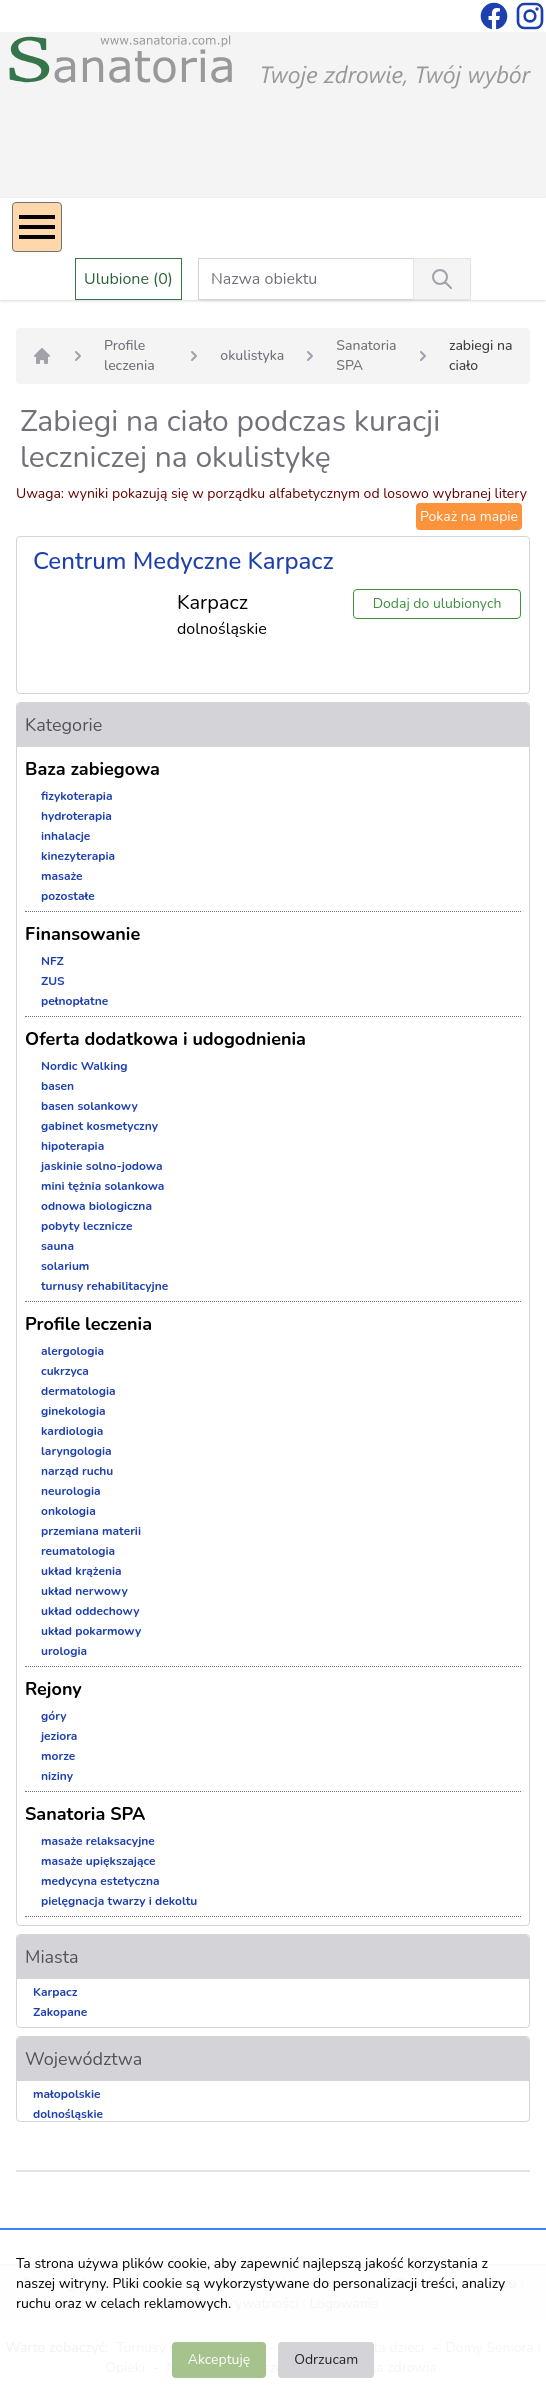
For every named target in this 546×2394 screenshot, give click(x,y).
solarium (65, 1266)
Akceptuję (219, 2359)
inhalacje (65, 836)
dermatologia (78, 1391)
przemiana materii (91, 1531)
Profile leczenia (129, 355)
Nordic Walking (84, 1066)
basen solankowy (89, 1106)
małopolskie (67, 2094)
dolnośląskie (68, 2114)
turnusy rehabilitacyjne (104, 1286)
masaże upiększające (98, 1861)
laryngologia (76, 1451)
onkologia (68, 1511)
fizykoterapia (77, 796)
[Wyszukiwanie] (442, 279)
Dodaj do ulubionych (437, 603)
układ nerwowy (84, 1591)
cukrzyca (65, 1371)
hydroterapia (76, 816)
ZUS (53, 981)
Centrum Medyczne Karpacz (183, 561)
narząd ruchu (77, 1471)
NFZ (52, 961)
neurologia (71, 1491)
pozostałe (68, 896)
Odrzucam (326, 2359)
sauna (57, 1246)
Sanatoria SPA (366, 355)
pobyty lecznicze (86, 1226)
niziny (57, 1776)
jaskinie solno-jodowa (101, 1166)
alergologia (72, 1351)
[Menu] (37, 227)
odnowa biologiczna (96, 1206)
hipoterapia (72, 1146)
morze (58, 1756)
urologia (64, 1651)
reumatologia (78, 1551)
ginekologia (73, 1411)
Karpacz (55, 1992)
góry (54, 1716)
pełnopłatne (74, 1001)
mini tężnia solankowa (102, 1186)
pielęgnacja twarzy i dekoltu (119, 1901)
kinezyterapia (78, 856)
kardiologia (72, 1431)
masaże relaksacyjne (98, 1841)
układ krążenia (81, 1571)
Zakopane (60, 2012)
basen (57, 1086)
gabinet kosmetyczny (99, 1126)
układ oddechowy (90, 1611)
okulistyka (252, 355)
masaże (62, 876)
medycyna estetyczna (100, 1881)
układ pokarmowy (91, 1631)
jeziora (59, 1736)
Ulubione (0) (128, 279)
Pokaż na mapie (469, 516)
